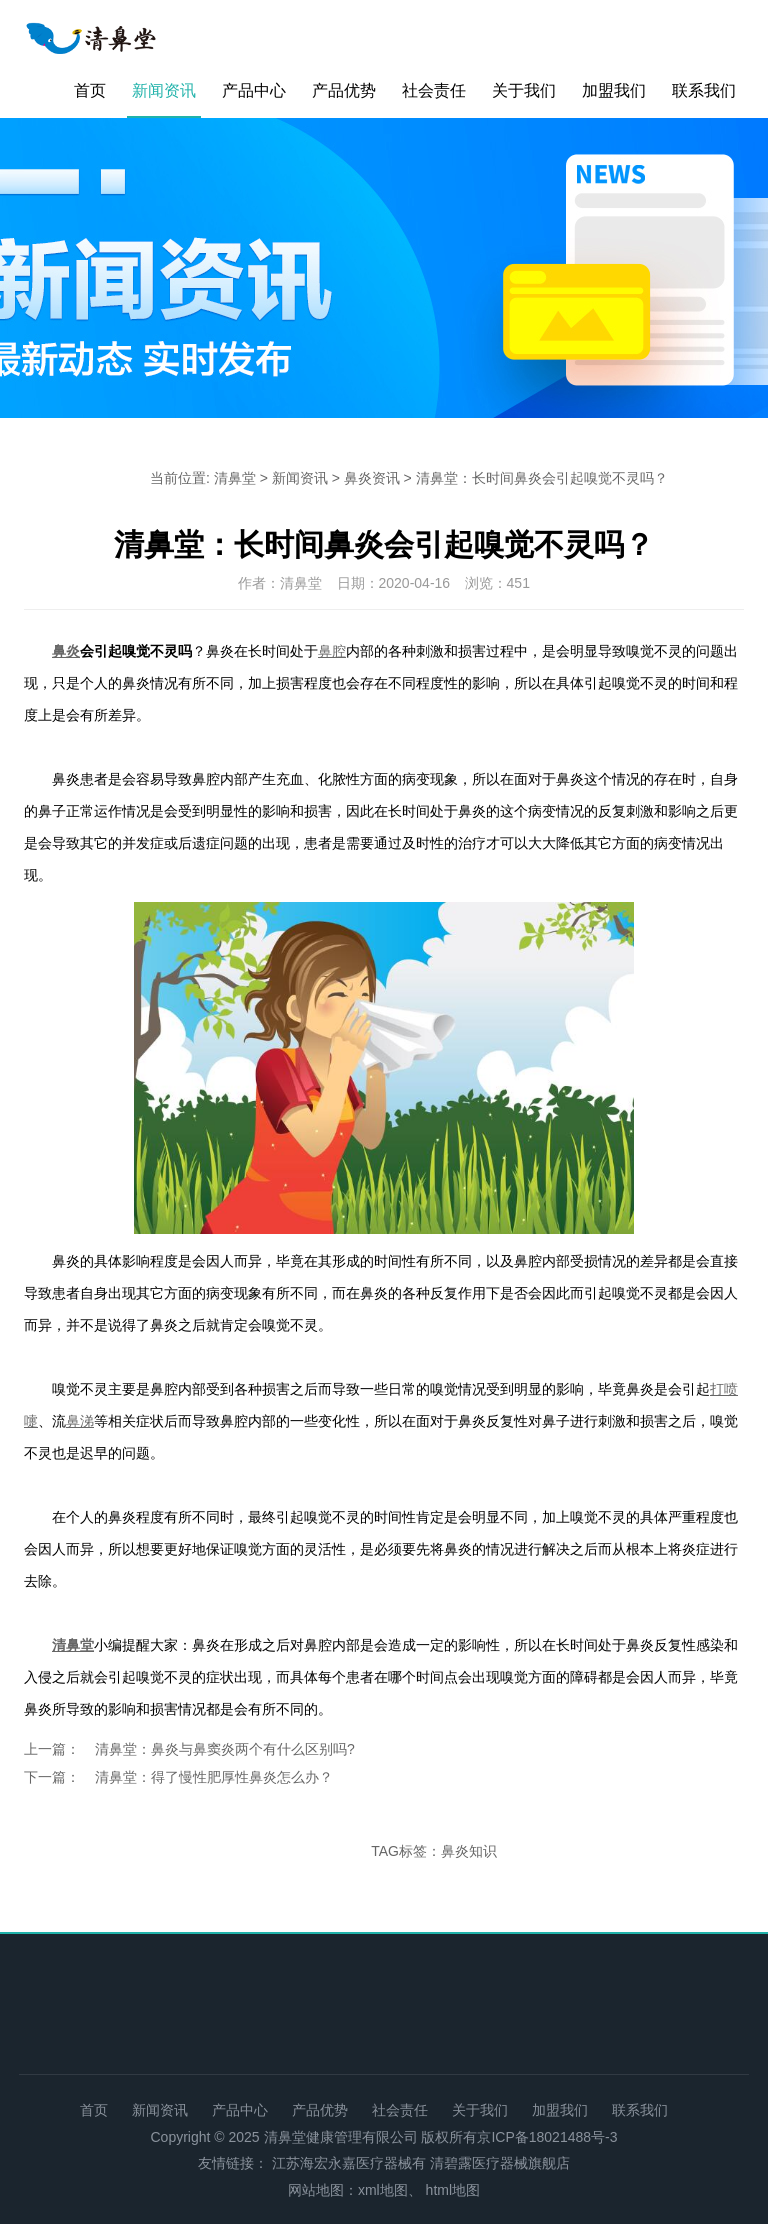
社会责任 (434, 90)
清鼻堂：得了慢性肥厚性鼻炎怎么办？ (214, 1777)
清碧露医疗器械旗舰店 (500, 2163)
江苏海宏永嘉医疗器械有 (349, 2163)
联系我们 (704, 90)
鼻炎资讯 (372, 478)
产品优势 (344, 90)
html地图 (453, 2190)
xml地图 (383, 2190)
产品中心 (254, 90)
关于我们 (524, 90)
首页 (90, 90)
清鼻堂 (235, 478)
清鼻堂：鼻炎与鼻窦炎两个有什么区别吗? (225, 1749)
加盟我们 (614, 90)
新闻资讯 (164, 90)
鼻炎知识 (469, 1851)
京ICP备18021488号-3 (547, 2137)
